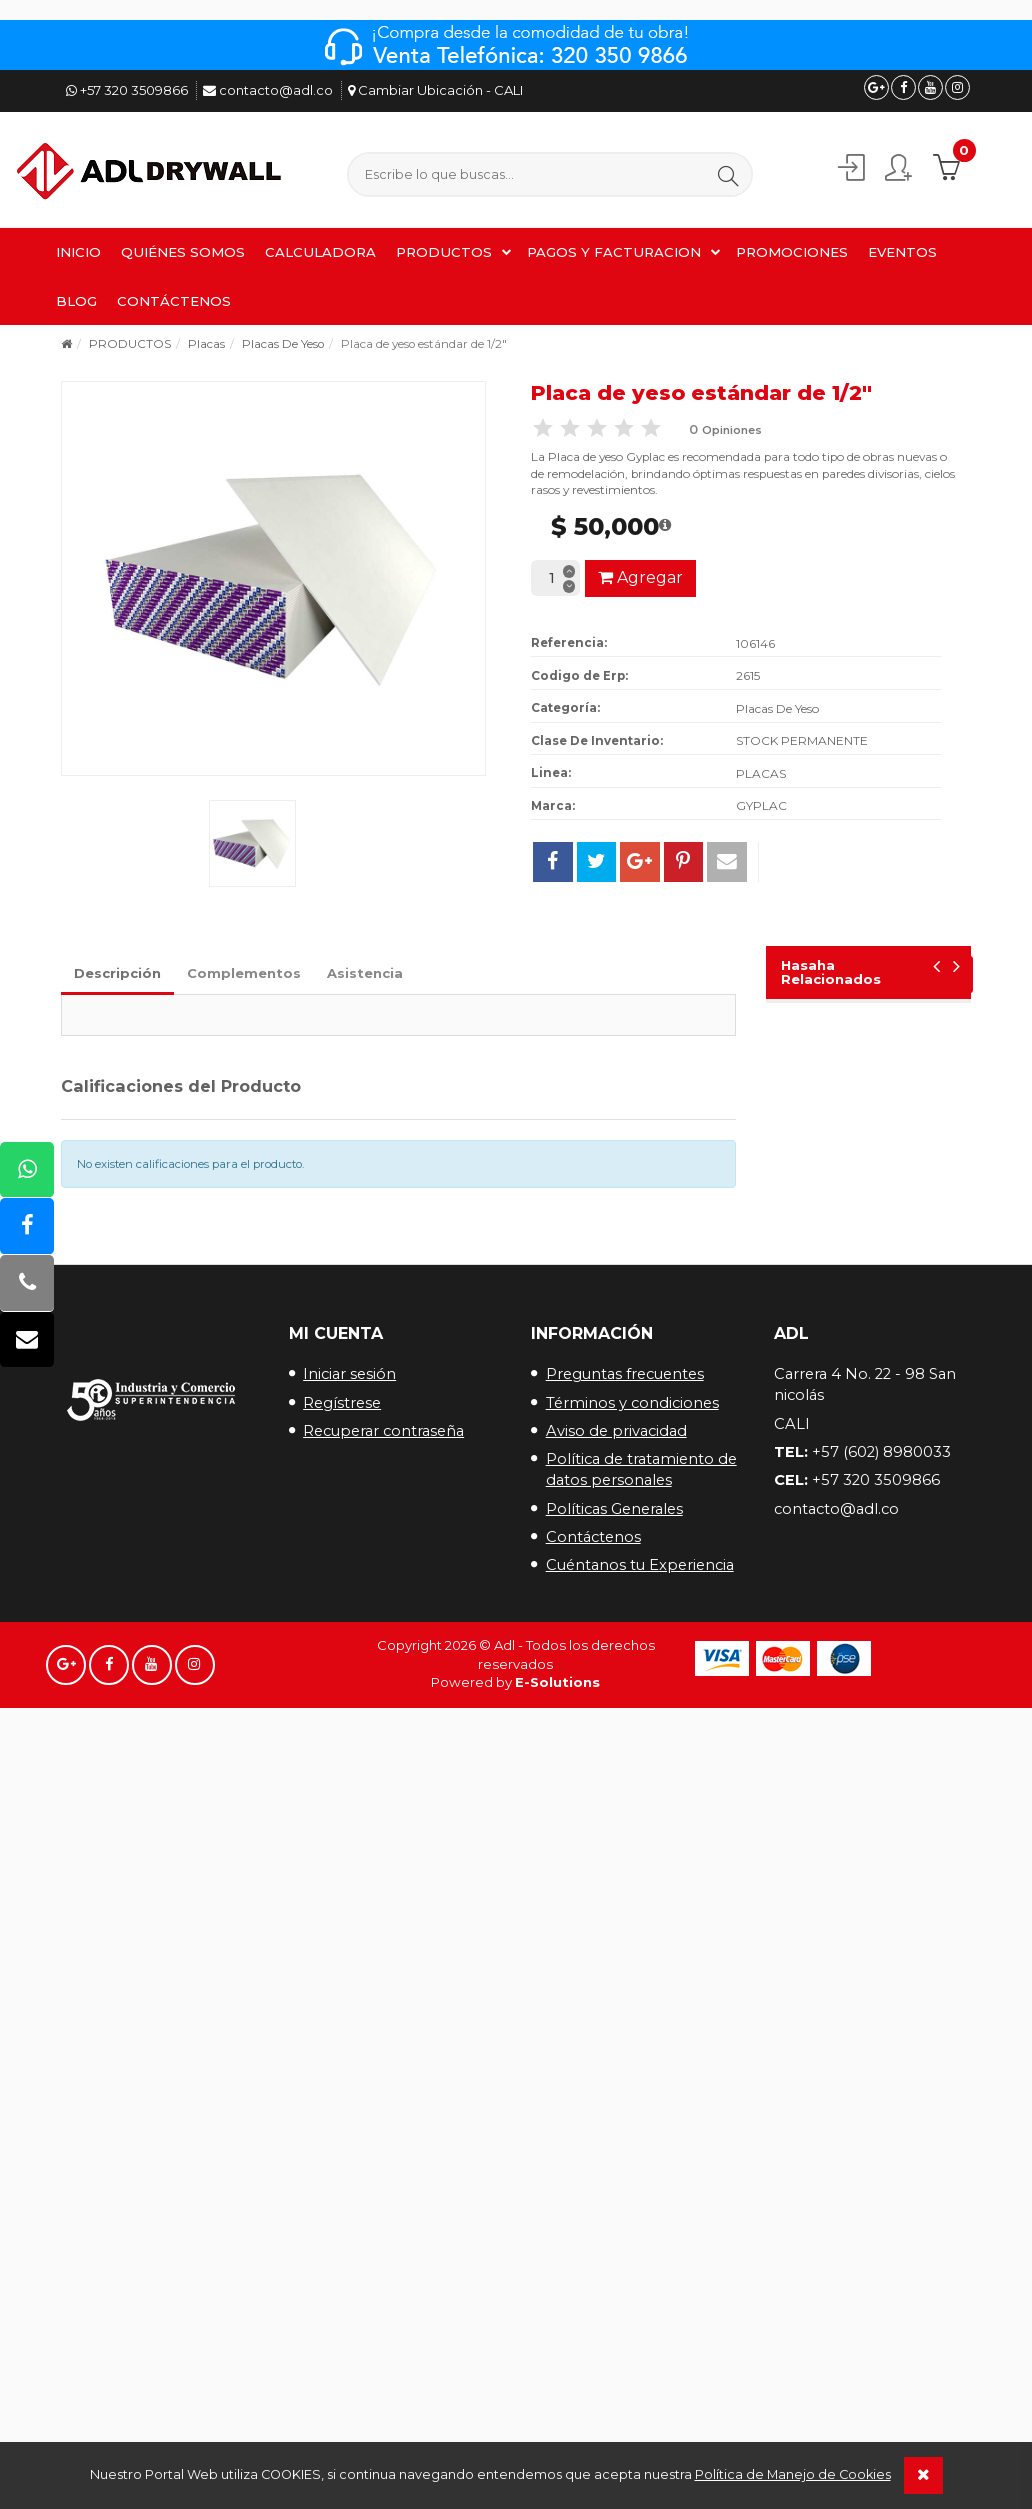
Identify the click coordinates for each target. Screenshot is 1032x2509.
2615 (748, 675)
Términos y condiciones (632, 1403)
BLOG (76, 301)
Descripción (117, 973)
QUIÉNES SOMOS (183, 252)
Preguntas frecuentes (625, 1374)
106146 (755, 643)
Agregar (640, 577)
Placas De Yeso (283, 344)
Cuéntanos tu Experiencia (640, 1565)
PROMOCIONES (792, 252)
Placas (206, 344)
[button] (728, 175)
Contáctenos (593, 1537)
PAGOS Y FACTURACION (614, 252)
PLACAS (761, 773)
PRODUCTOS (444, 252)
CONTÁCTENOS (174, 301)
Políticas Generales (614, 1509)
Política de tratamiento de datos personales (641, 1469)
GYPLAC (761, 805)
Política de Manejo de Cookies (793, 2474)
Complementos (244, 973)
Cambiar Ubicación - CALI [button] (435, 90)
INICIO (78, 252)
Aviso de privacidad (616, 1431)
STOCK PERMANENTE (802, 740)
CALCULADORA (320, 252)
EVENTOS (902, 252)
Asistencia (365, 973)
